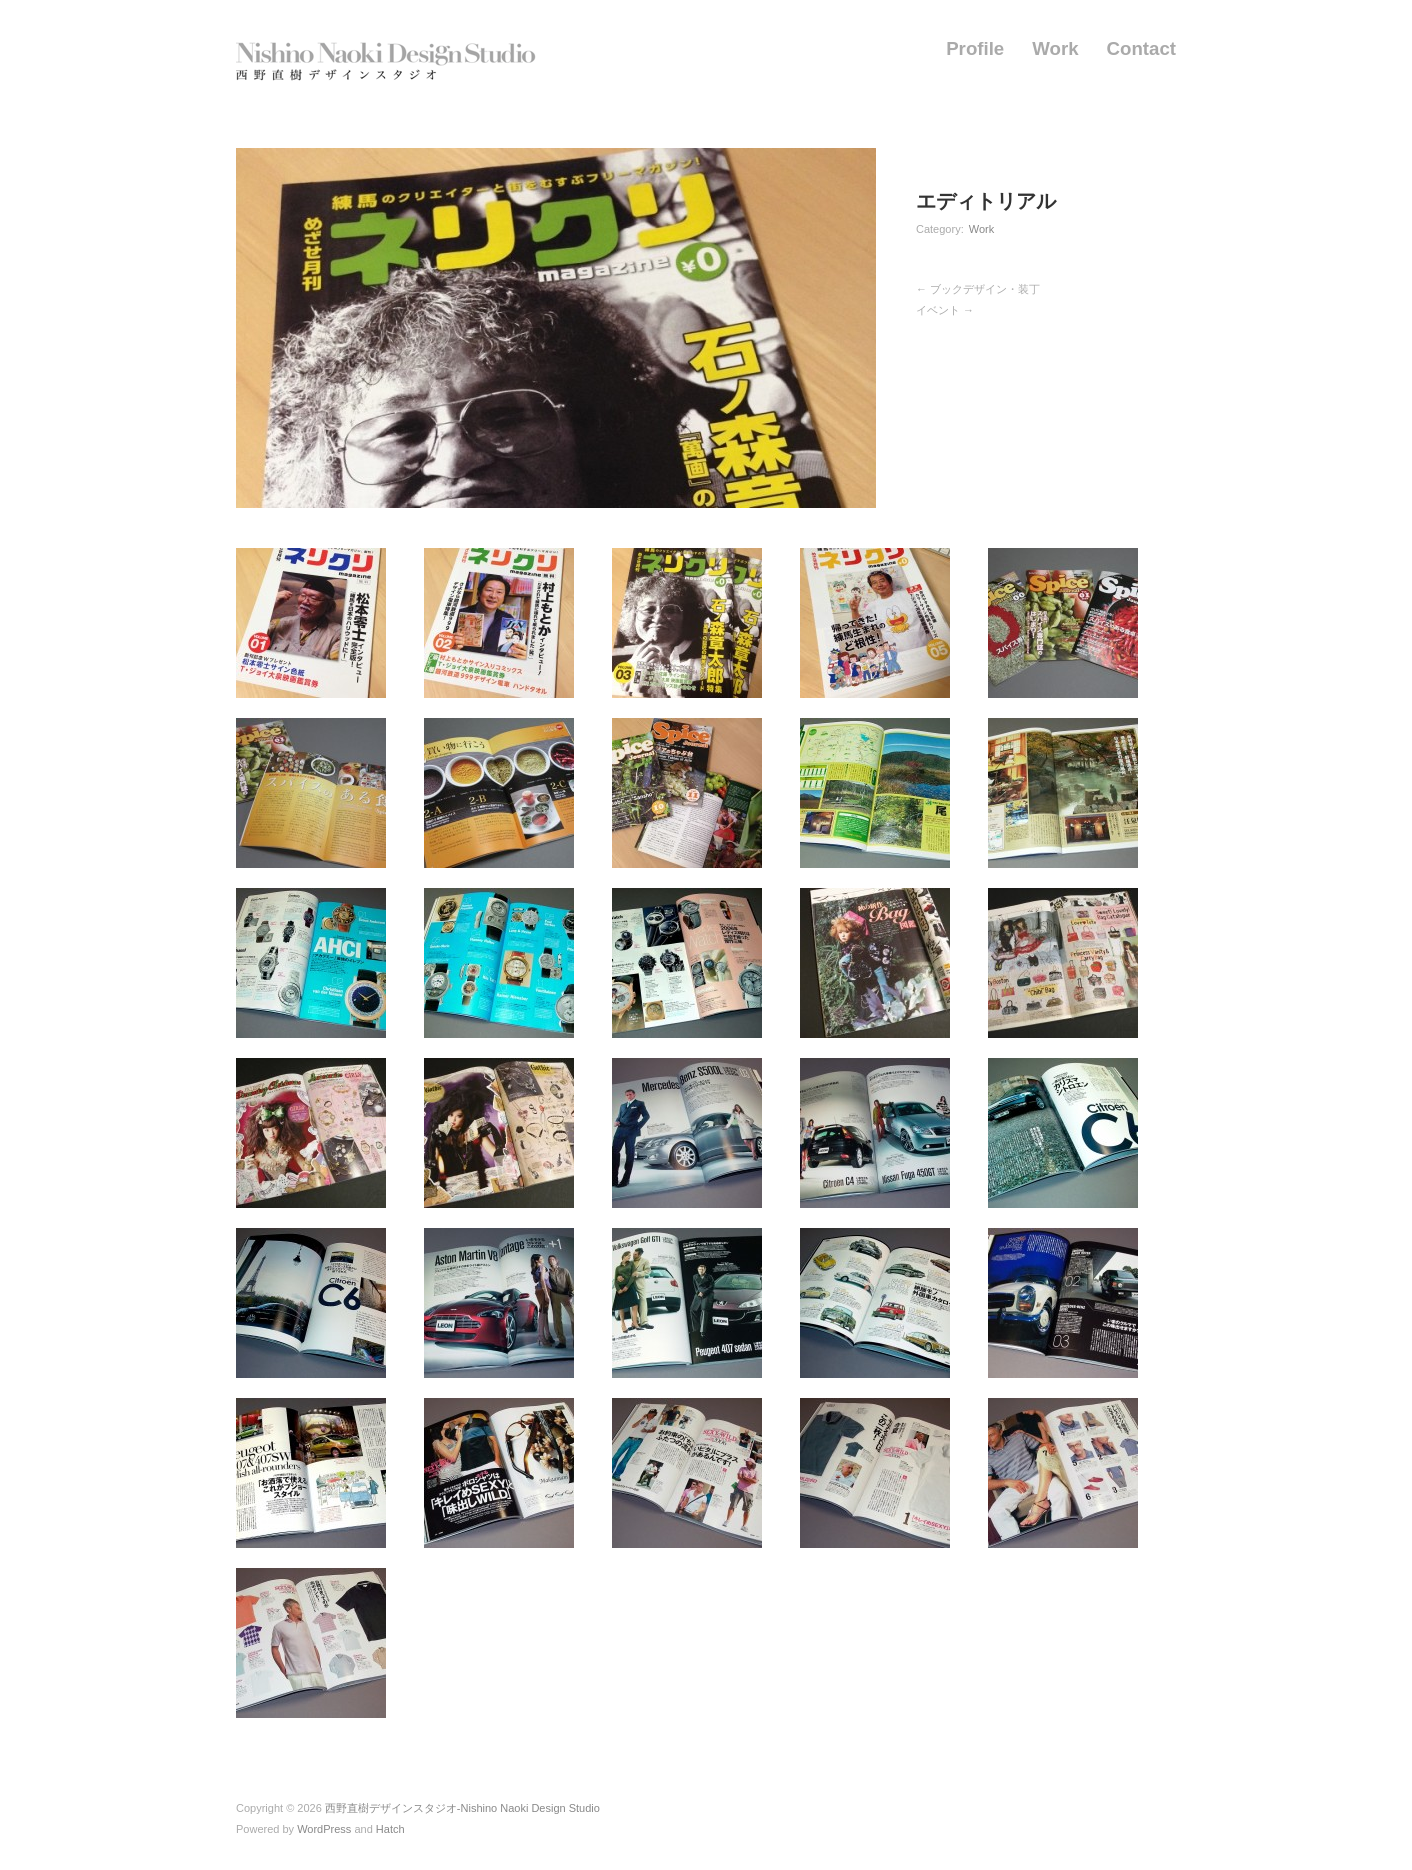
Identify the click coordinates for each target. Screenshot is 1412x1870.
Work (1055, 49)
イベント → (945, 310)
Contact (1141, 49)
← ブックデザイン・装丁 (978, 289)
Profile (975, 49)
